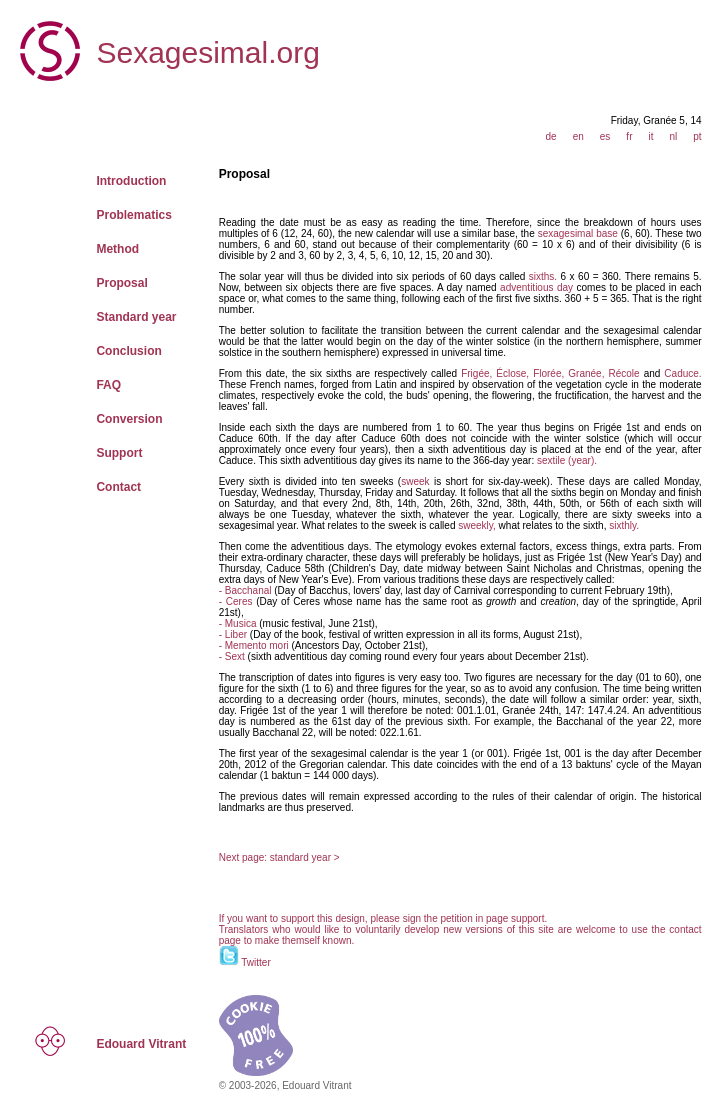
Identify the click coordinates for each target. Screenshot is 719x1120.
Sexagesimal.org (207, 52)
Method (117, 249)
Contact (118, 487)
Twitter (255, 962)
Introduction (131, 181)
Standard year (136, 317)
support (527, 918)
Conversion (129, 419)
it (650, 136)
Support (119, 453)
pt (697, 136)
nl (673, 136)
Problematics (133, 215)
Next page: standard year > (279, 857)
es (605, 136)
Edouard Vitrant (141, 1044)
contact (685, 929)
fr (629, 136)
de (551, 136)
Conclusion (128, 351)
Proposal (121, 283)
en (578, 136)
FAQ (108, 385)
